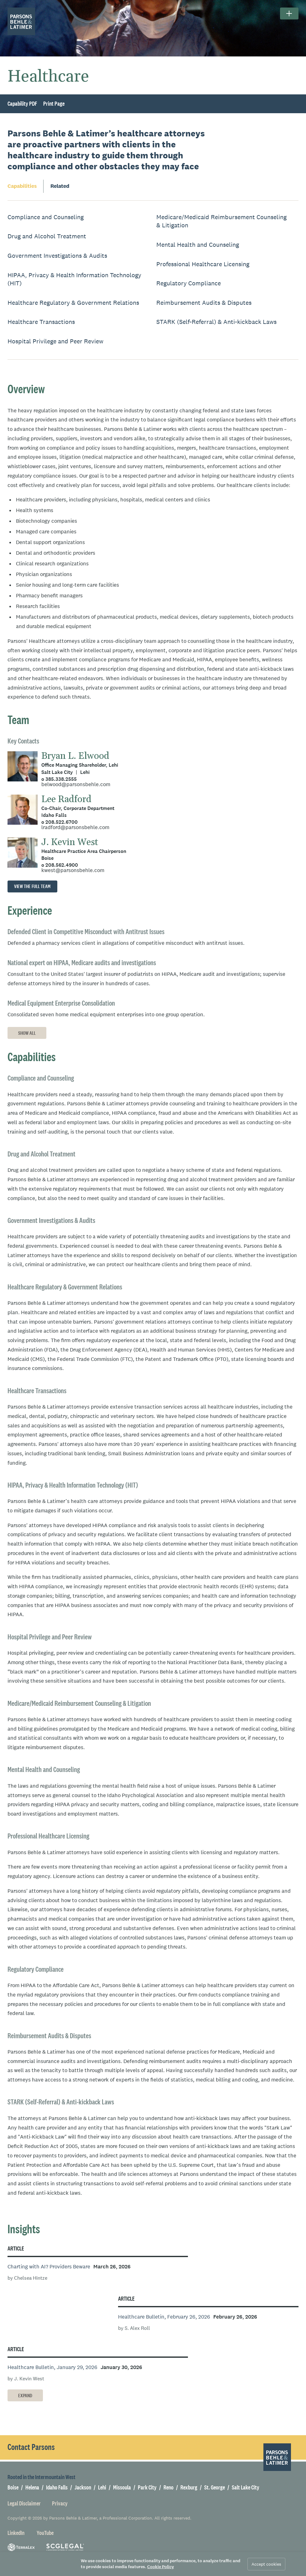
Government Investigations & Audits (57, 255)
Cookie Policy (160, 2567)
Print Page (54, 104)
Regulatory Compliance (188, 283)
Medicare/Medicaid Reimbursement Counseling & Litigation (221, 221)
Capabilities (22, 186)
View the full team (32, 886)
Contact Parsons (31, 2447)
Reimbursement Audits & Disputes (204, 302)
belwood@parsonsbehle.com (75, 784)
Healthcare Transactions (41, 321)
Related (59, 186)
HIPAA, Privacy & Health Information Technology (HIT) (74, 279)
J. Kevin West (69, 842)
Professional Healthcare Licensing (202, 264)
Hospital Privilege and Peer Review (55, 341)
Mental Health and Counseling (197, 244)
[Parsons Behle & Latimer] (21, 21)
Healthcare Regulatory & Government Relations (73, 302)
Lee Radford (66, 799)
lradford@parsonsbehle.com (75, 827)
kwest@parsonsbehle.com (72, 870)
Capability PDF (22, 104)
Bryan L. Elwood (75, 756)
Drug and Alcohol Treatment (47, 236)
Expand (25, 2396)
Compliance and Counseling (46, 217)
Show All (27, 1033)
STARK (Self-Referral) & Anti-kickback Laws (216, 321)
